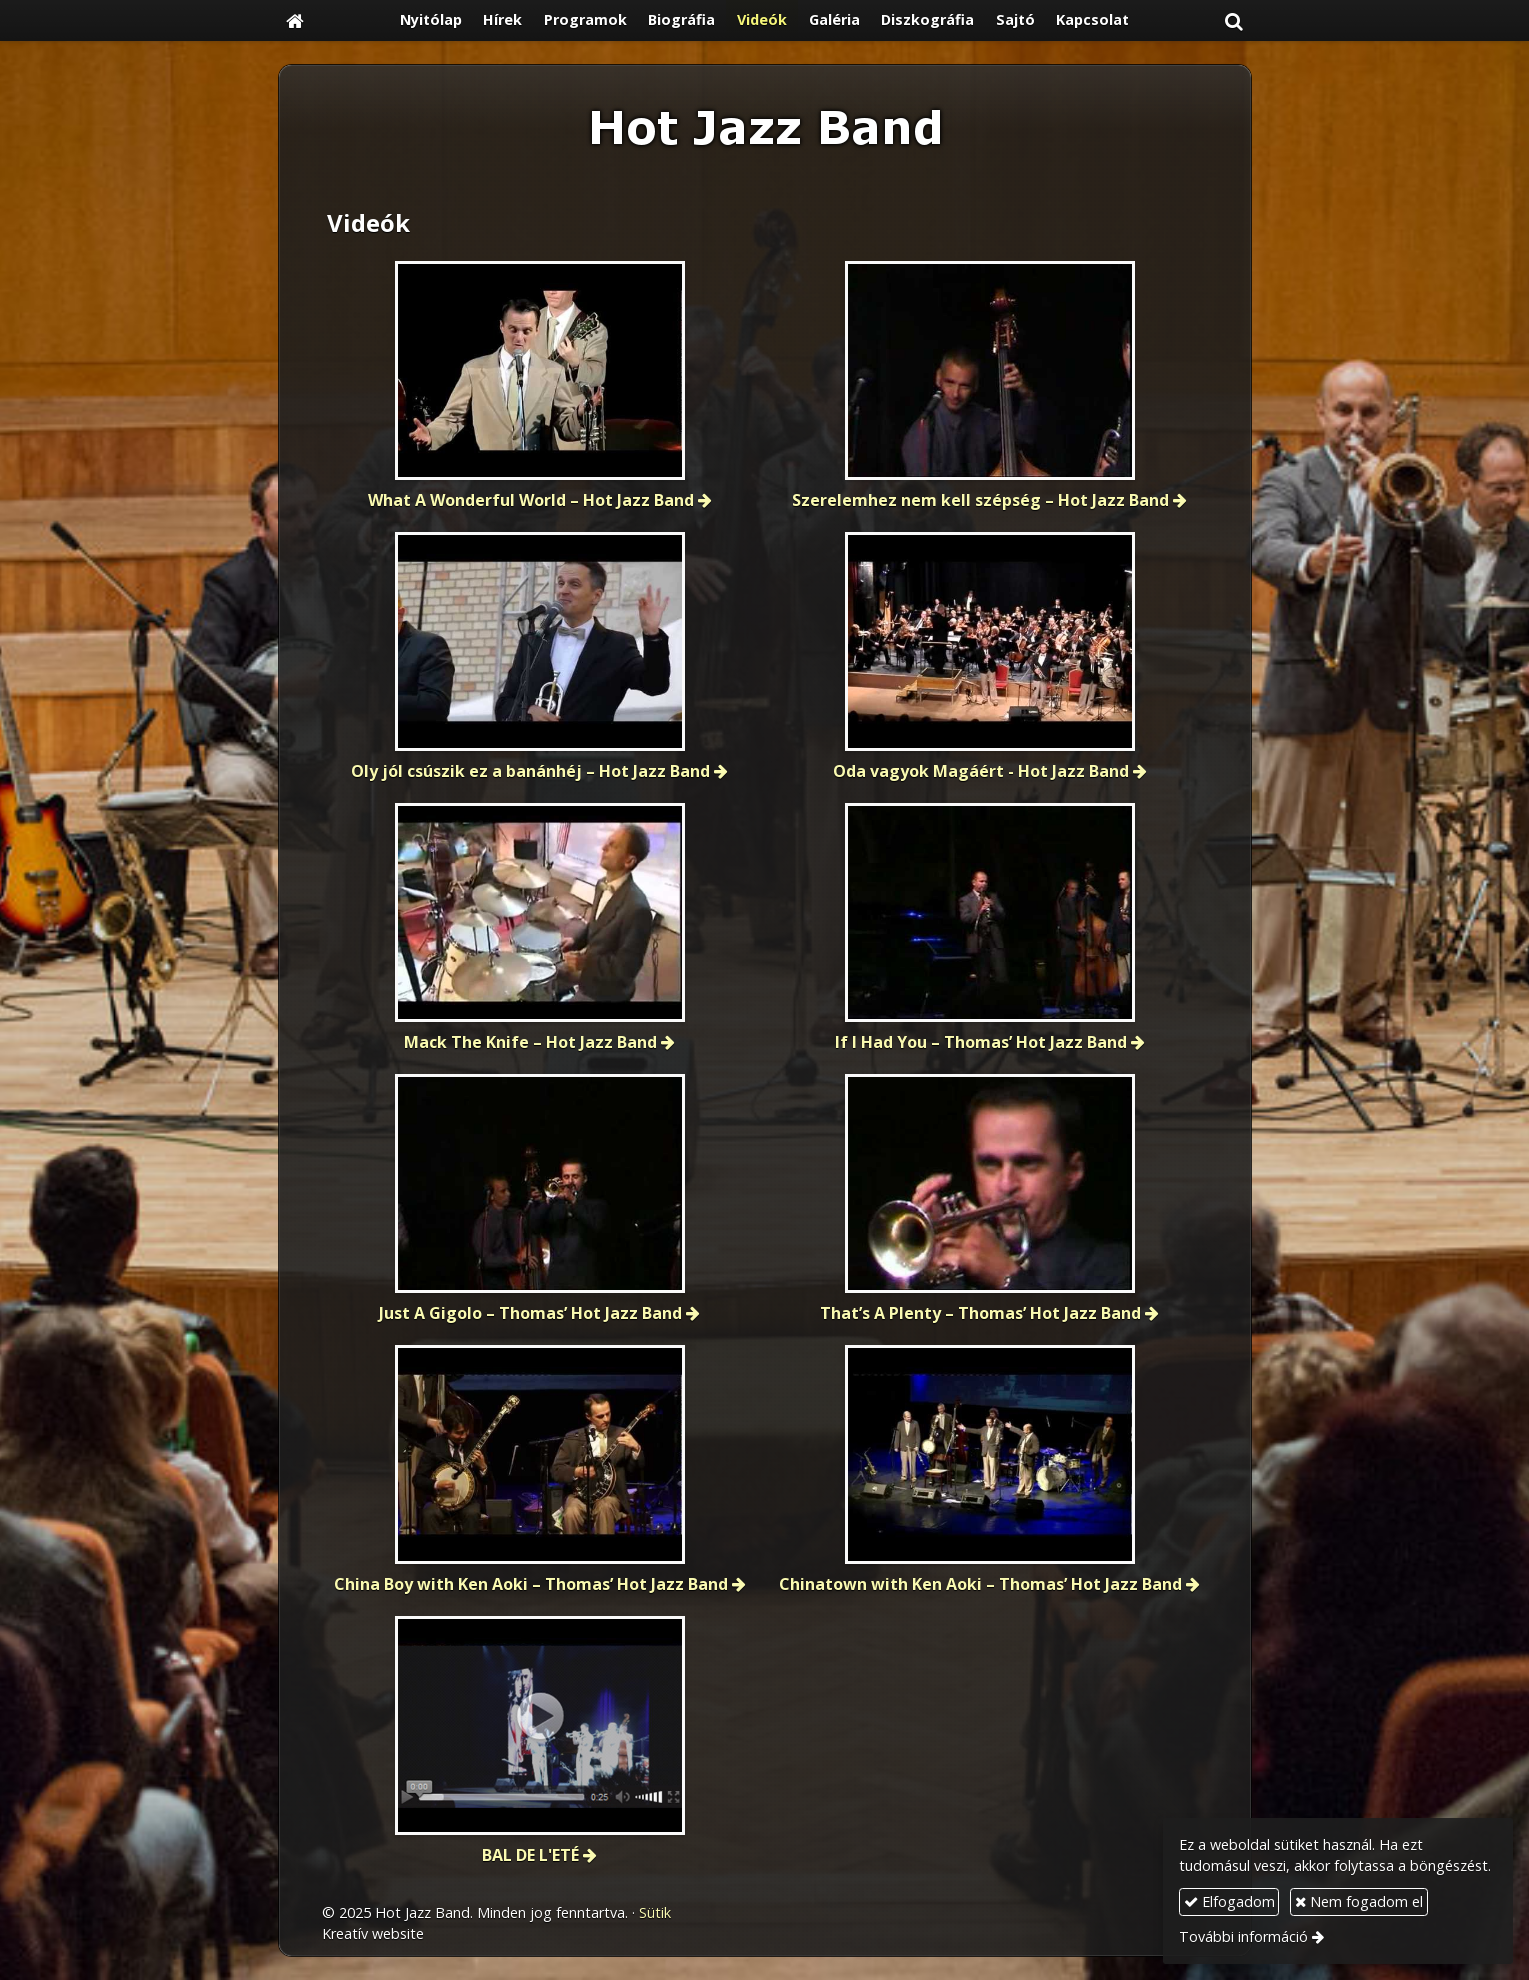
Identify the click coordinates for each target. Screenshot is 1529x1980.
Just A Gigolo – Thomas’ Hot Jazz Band (530, 1313)
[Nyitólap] (295, 20)
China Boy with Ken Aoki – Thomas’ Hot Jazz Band (531, 1584)
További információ (1243, 1936)
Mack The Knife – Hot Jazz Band (530, 1042)
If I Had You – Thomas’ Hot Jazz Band (981, 1042)
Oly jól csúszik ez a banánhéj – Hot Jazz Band (530, 771)
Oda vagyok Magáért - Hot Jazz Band (981, 771)
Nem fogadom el (1359, 1901)
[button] (1234, 20)
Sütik (655, 1912)
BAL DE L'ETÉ (530, 1855)
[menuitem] (431, 20)
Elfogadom (1229, 1901)
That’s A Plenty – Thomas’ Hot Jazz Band (980, 1313)
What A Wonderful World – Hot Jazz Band (531, 500)
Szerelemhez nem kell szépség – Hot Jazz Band (980, 500)
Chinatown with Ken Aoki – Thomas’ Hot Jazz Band (980, 1584)
